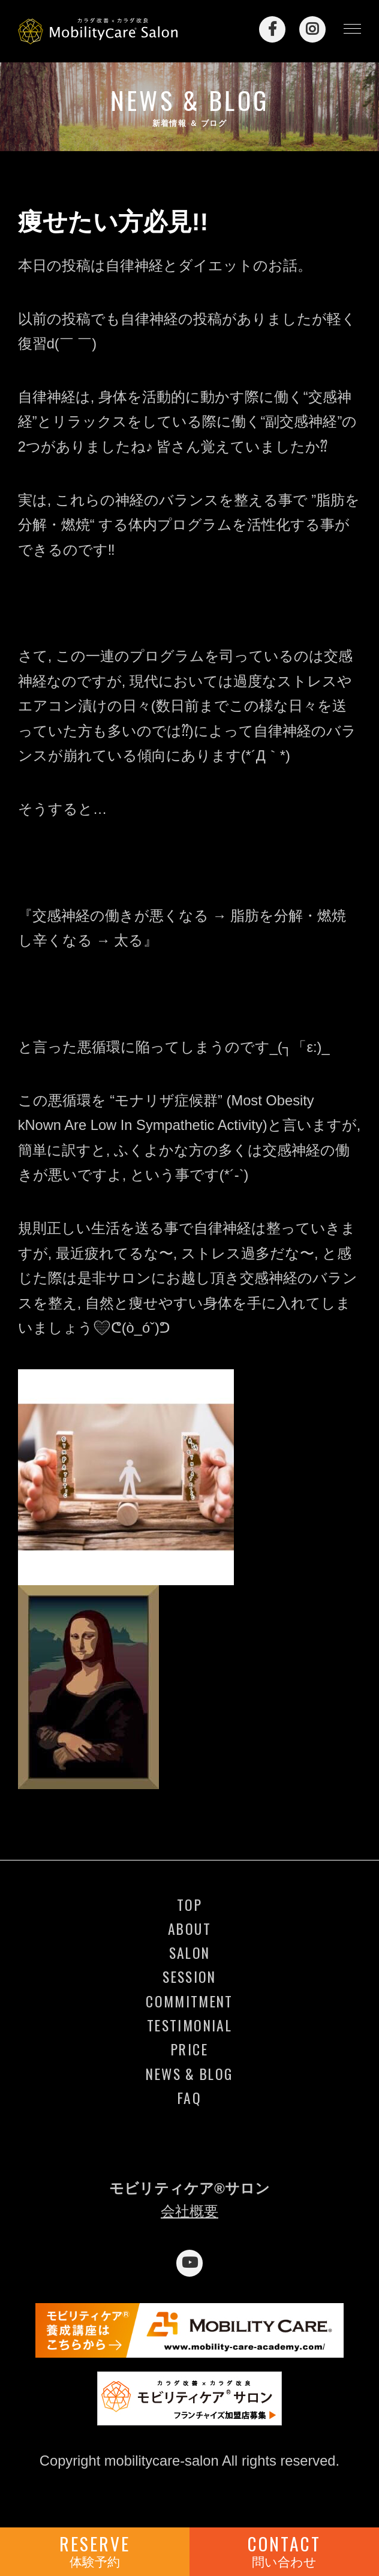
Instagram (312, 29)
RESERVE (95, 2549)
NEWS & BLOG (189, 2074)
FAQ (189, 2098)
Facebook (272, 29)
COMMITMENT (189, 2001)
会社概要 (189, 2211)
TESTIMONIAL (189, 2025)
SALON (189, 1952)
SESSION (189, 1976)
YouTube (189, 2263)
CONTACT (284, 2549)
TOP (189, 1904)
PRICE (189, 2049)
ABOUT (189, 1928)
